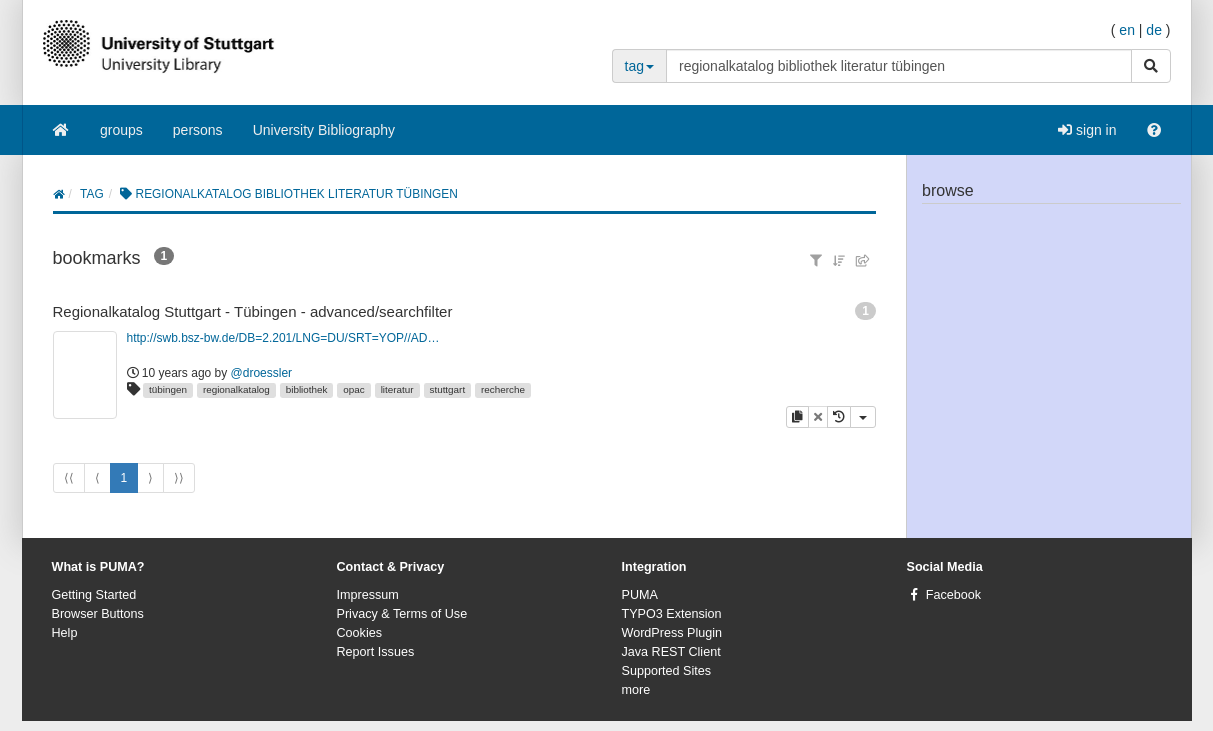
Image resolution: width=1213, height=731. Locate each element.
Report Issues (376, 652)
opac (353, 389)
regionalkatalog (236, 389)
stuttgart (447, 389)
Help (65, 633)
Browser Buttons (98, 614)
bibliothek (307, 389)
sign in (1087, 130)
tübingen (168, 389)
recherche (503, 389)
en (1127, 30)
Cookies (360, 633)
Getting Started (94, 595)
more (636, 690)
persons (198, 130)
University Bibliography (324, 130)
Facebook (953, 595)
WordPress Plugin (672, 633)
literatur (397, 389)
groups (121, 130)
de (1154, 30)
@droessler (262, 373)
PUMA (640, 595)
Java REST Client (671, 652)
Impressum (368, 595)
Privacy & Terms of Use (402, 614)
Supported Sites (667, 671)
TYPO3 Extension (672, 614)
